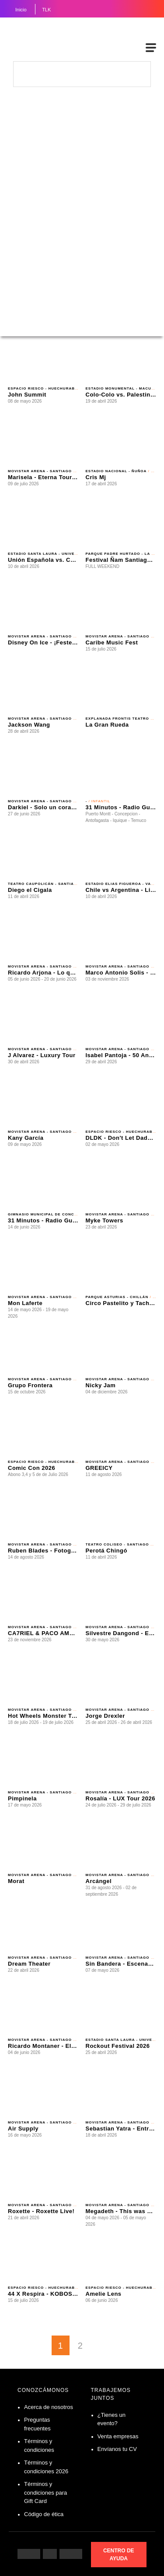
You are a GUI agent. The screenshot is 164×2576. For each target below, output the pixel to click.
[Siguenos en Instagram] (50, 2554)
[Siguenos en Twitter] (70, 2554)
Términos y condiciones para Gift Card (45, 2492)
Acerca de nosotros (48, 2407)
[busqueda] (139, 73)
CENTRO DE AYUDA (118, 2555)
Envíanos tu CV (117, 2449)
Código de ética (43, 2514)
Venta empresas (118, 2436)
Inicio (21, 9)
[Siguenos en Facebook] (28, 2554)
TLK (46, 9)
